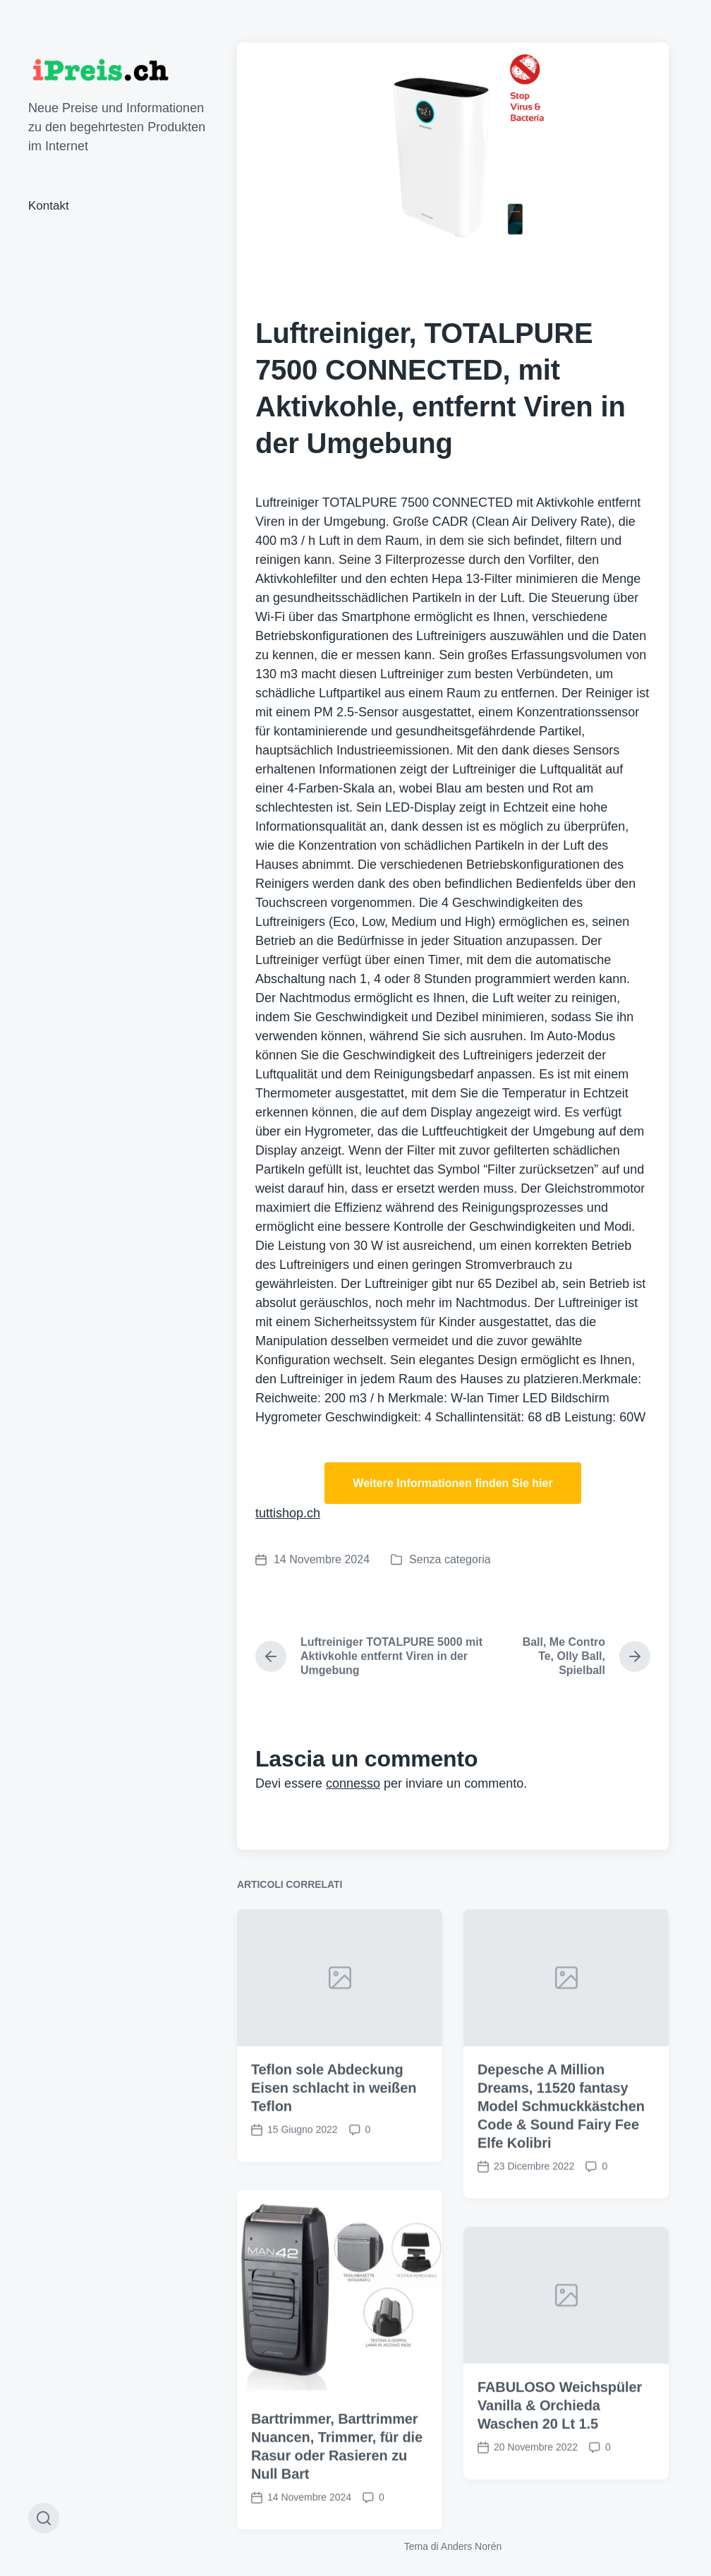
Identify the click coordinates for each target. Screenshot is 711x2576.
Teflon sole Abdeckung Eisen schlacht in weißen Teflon (333, 2174)
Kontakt (48, 205)
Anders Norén (471, 2546)
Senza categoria (450, 1559)
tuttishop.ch (287, 1513)
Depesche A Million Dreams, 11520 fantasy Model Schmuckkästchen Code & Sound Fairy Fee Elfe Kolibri (561, 2192)
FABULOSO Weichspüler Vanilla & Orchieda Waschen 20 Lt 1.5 (560, 2491)
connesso (353, 1783)
